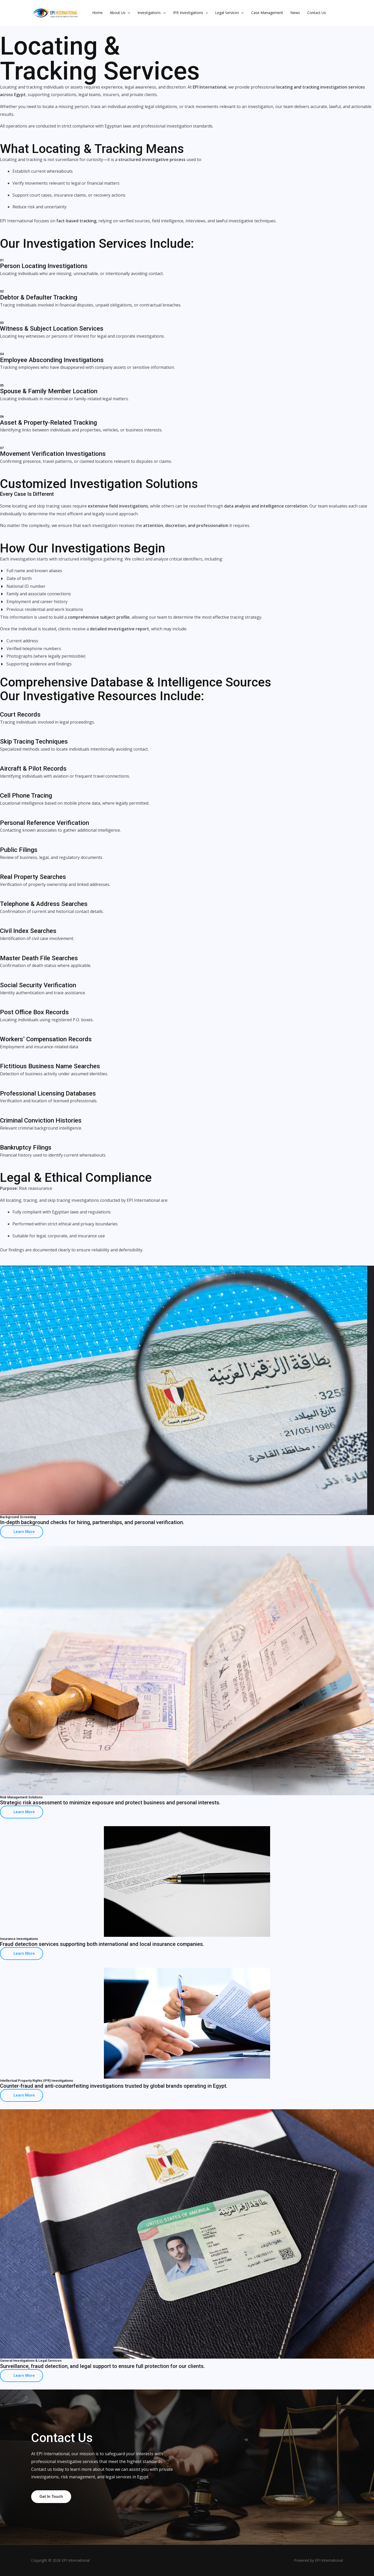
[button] (127, 13)
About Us (120, 13)
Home (97, 12)
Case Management (267, 12)
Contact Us (316, 12)
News (295, 12)
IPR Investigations (190, 13)
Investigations (151, 13)
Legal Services (229, 13)
